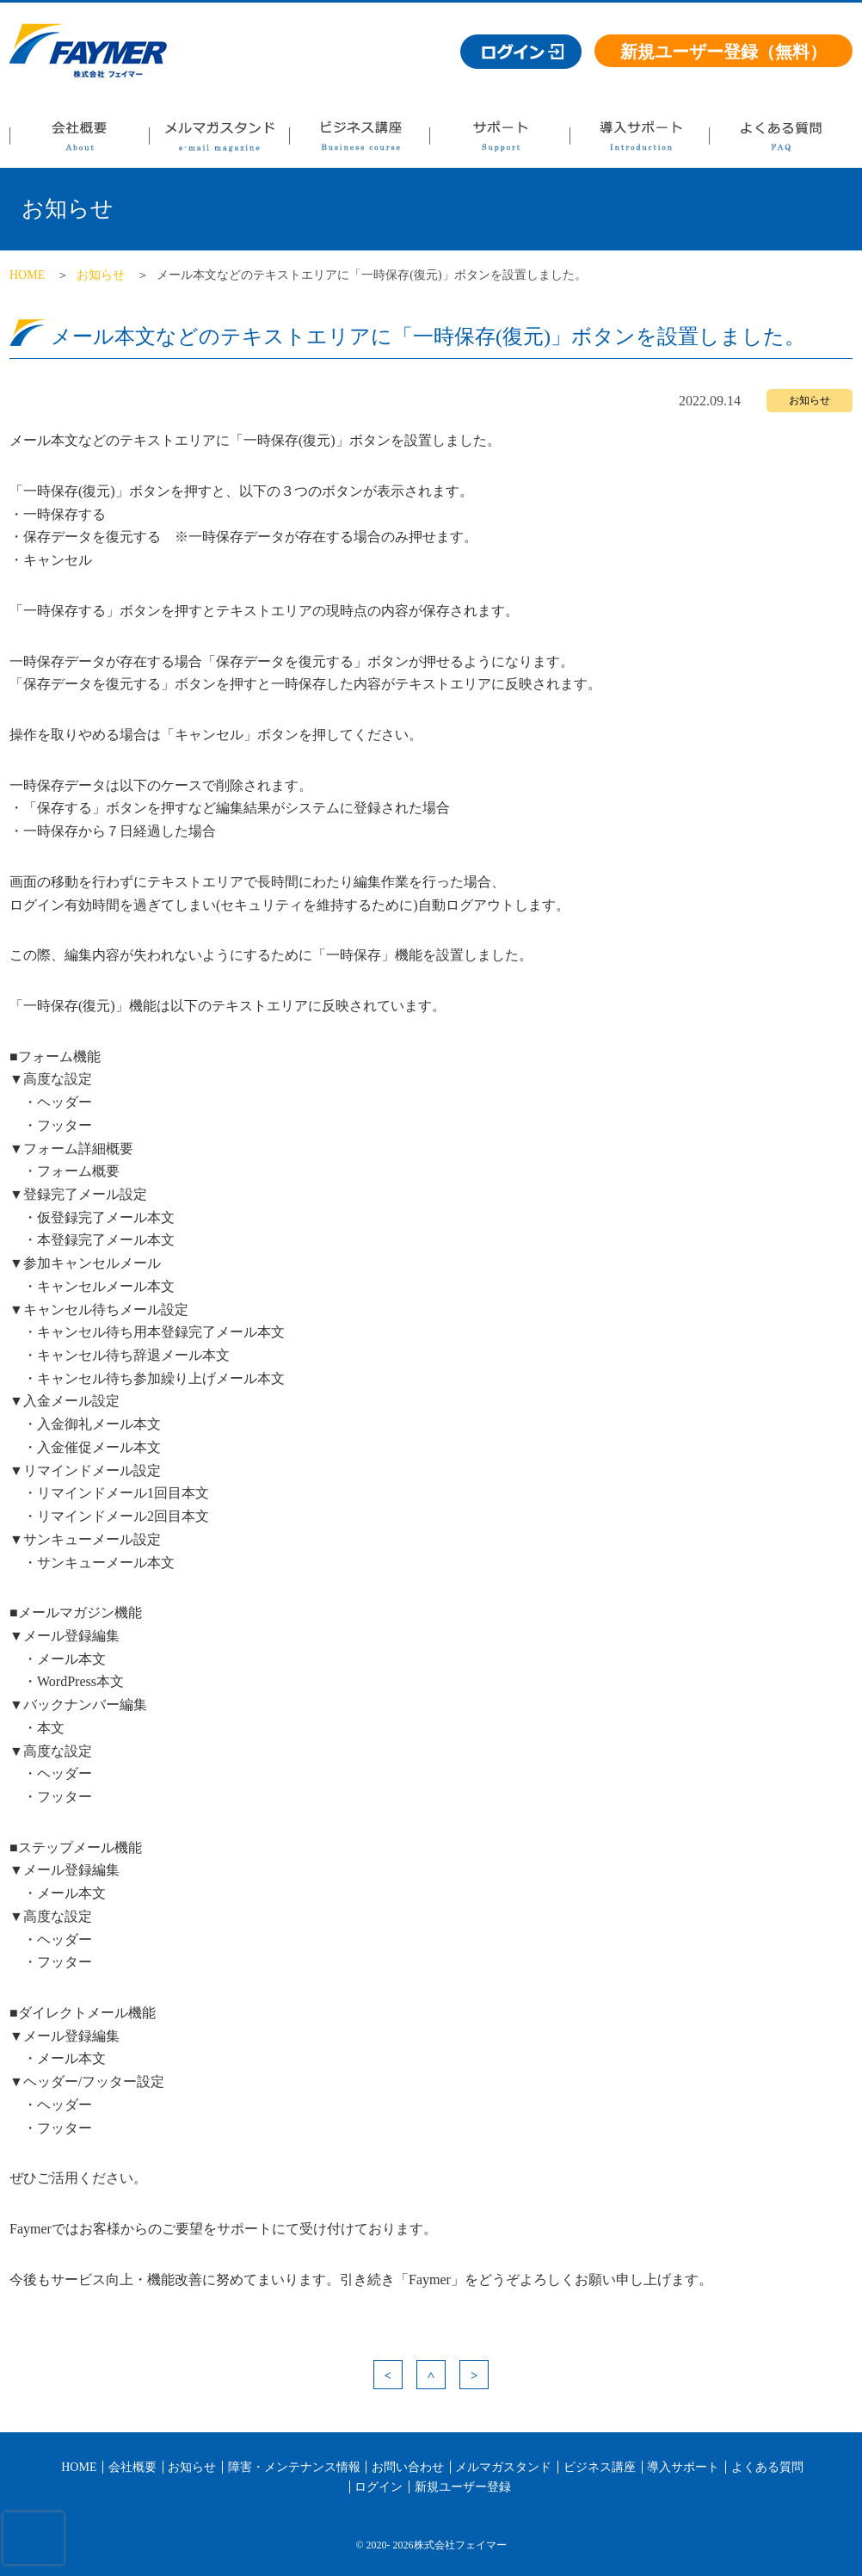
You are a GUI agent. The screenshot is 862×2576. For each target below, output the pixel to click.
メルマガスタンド (219, 141)
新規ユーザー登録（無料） (723, 51)
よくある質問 (780, 141)
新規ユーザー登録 (463, 2486)
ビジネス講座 (359, 141)
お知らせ (101, 275)
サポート (499, 141)
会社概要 (79, 141)
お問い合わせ (408, 2467)
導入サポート (639, 141)
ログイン (378, 2486)
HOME (27, 275)
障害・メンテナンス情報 (294, 2467)
